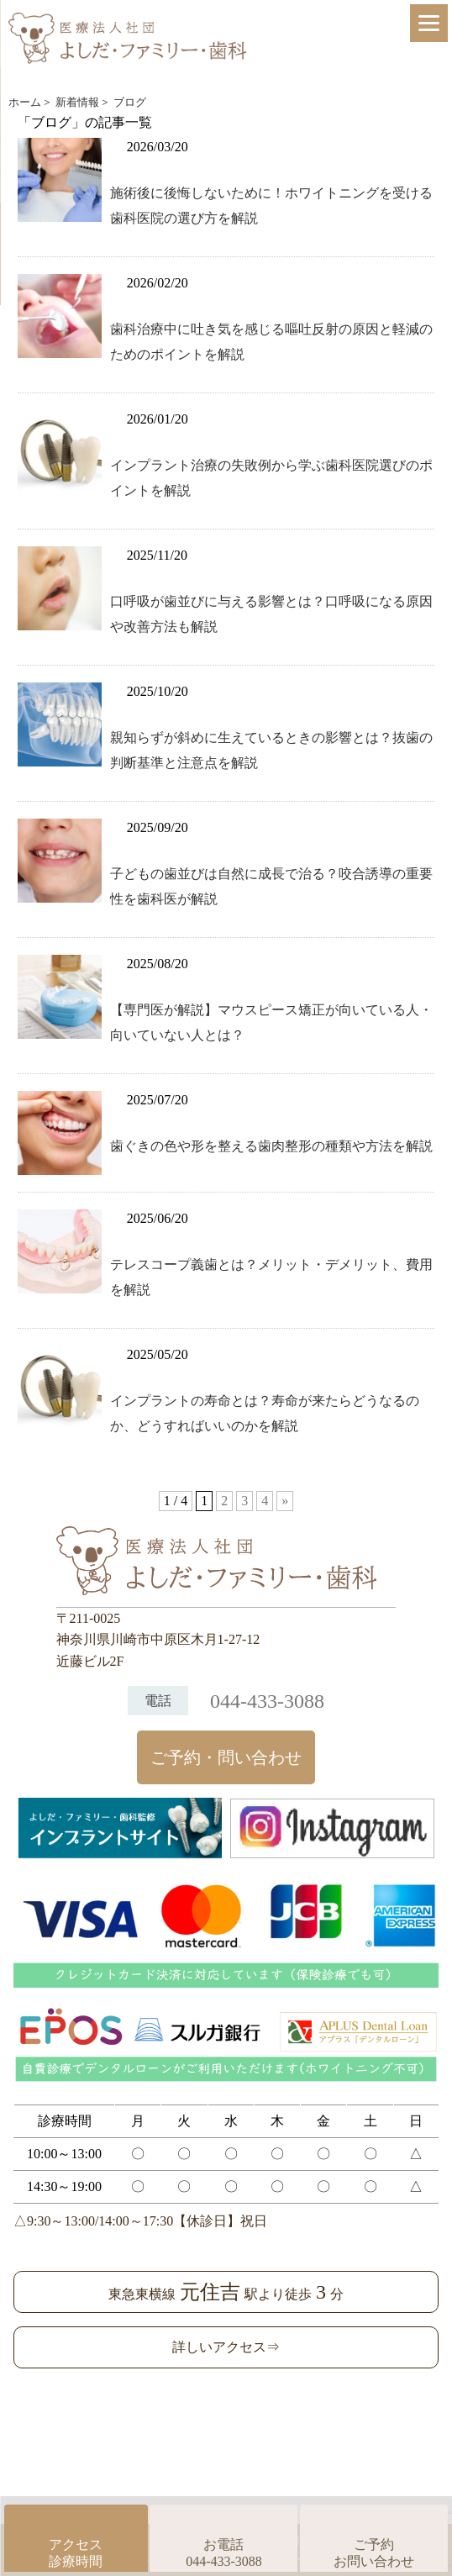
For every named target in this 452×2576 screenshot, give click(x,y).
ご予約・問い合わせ (226, 1757)
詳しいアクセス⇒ (226, 2347)
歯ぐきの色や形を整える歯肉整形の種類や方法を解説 (271, 1146)
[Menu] (429, 23)
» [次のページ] (284, 1500)
